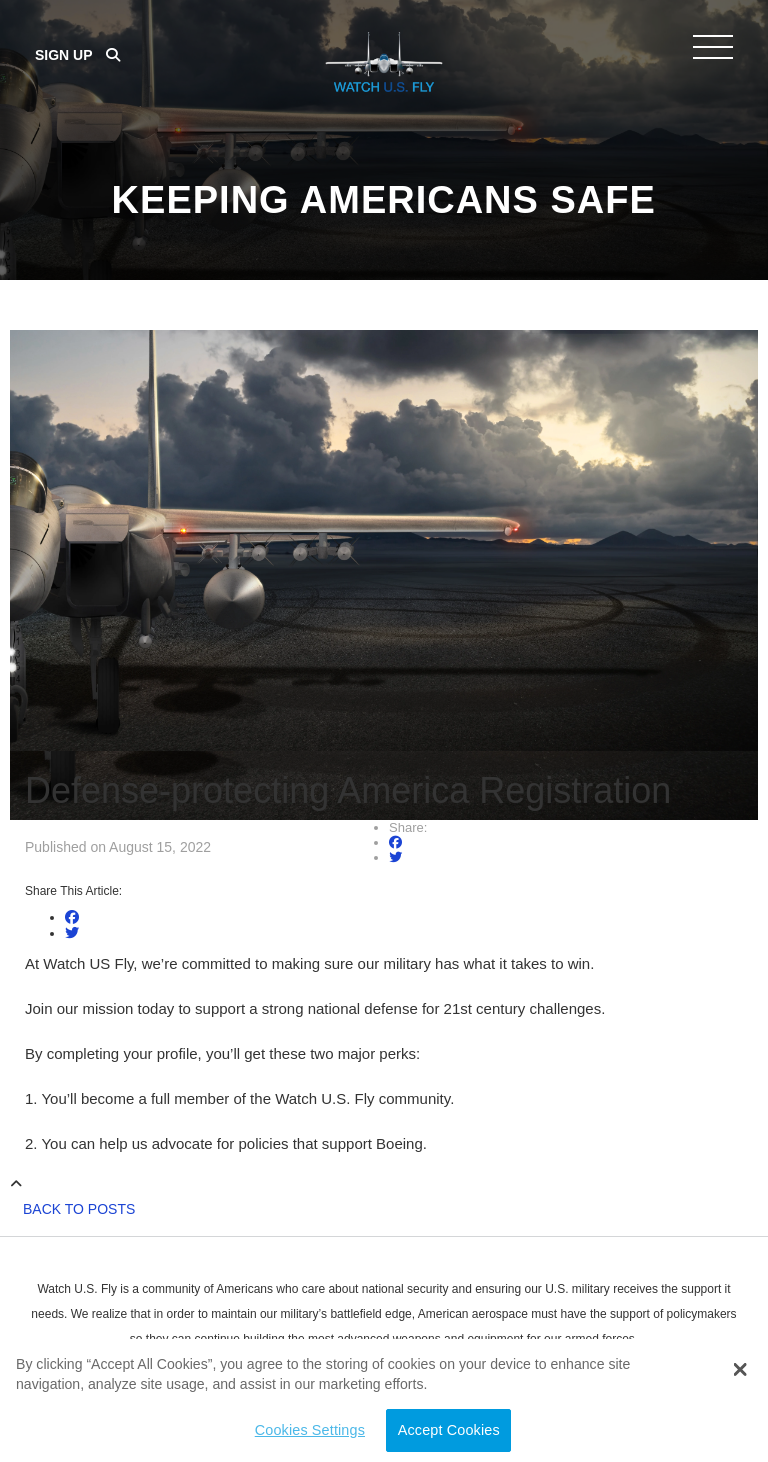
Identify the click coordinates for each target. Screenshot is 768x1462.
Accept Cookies (449, 1430)
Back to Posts (79, 1209)
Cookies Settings (310, 1430)
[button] (739, 1370)
